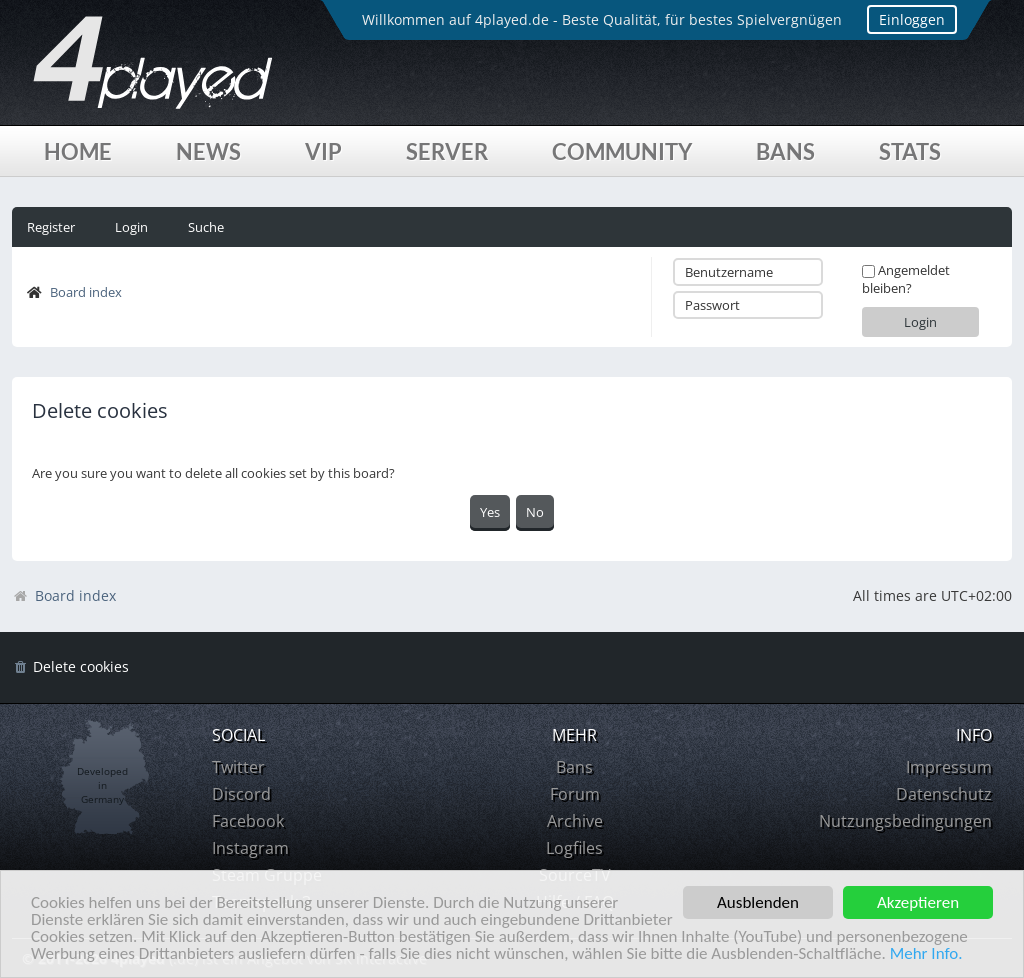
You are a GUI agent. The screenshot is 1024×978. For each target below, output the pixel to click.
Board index (86, 292)
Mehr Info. (926, 954)
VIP (323, 151)
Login (131, 227)
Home (78, 151)
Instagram (250, 848)
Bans (785, 151)
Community (622, 151)
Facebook (248, 821)
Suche (206, 227)
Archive (575, 821)
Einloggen (912, 19)
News (208, 151)
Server (447, 151)
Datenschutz (944, 794)
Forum (575, 794)
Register (51, 227)
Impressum (949, 767)
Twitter (238, 767)
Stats (910, 151)
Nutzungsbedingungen (905, 821)
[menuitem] (70, 667)
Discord (241, 794)
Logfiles (574, 848)
